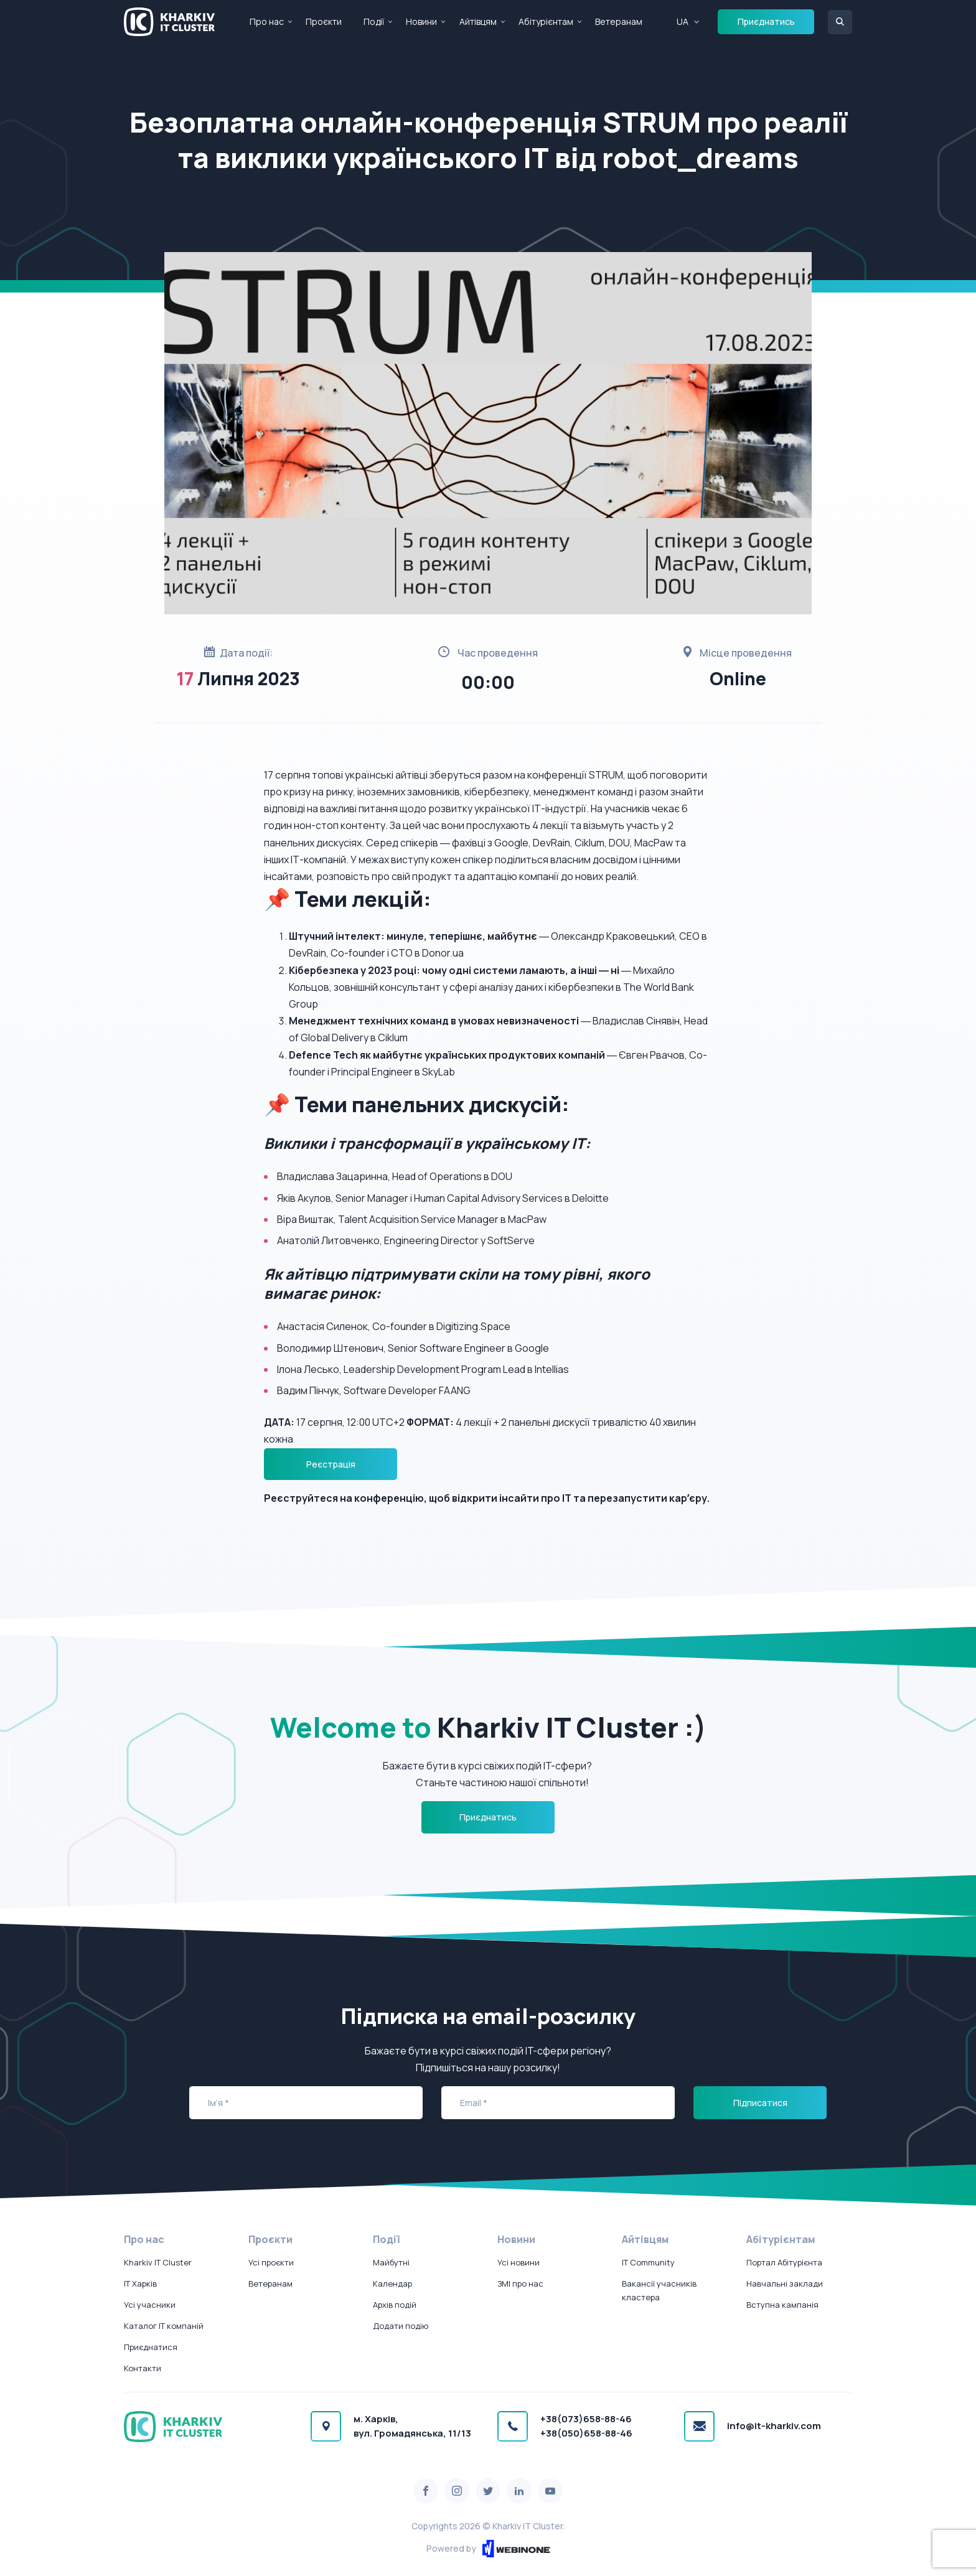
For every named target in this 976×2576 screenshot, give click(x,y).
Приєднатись (766, 21)
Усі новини (518, 2262)
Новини (421, 21)
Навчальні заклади (784, 2283)
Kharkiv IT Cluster (158, 2262)
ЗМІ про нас (520, 2283)
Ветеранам (618, 21)
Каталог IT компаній (164, 2325)
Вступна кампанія (782, 2304)
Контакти (142, 2368)
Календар (392, 2283)
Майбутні (391, 2262)
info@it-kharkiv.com (774, 2425)
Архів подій (394, 2304)
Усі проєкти (271, 2262)
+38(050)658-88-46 (586, 2433)
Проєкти (324, 21)
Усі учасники (150, 2304)
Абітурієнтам (545, 21)
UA (682, 21)
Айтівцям (478, 21)
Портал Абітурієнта (784, 2262)
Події (374, 21)
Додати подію (400, 2325)
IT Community (648, 2262)
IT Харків (140, 2283)
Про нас (267, 21)
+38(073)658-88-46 (586, 2418)
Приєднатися (150, 2347)
